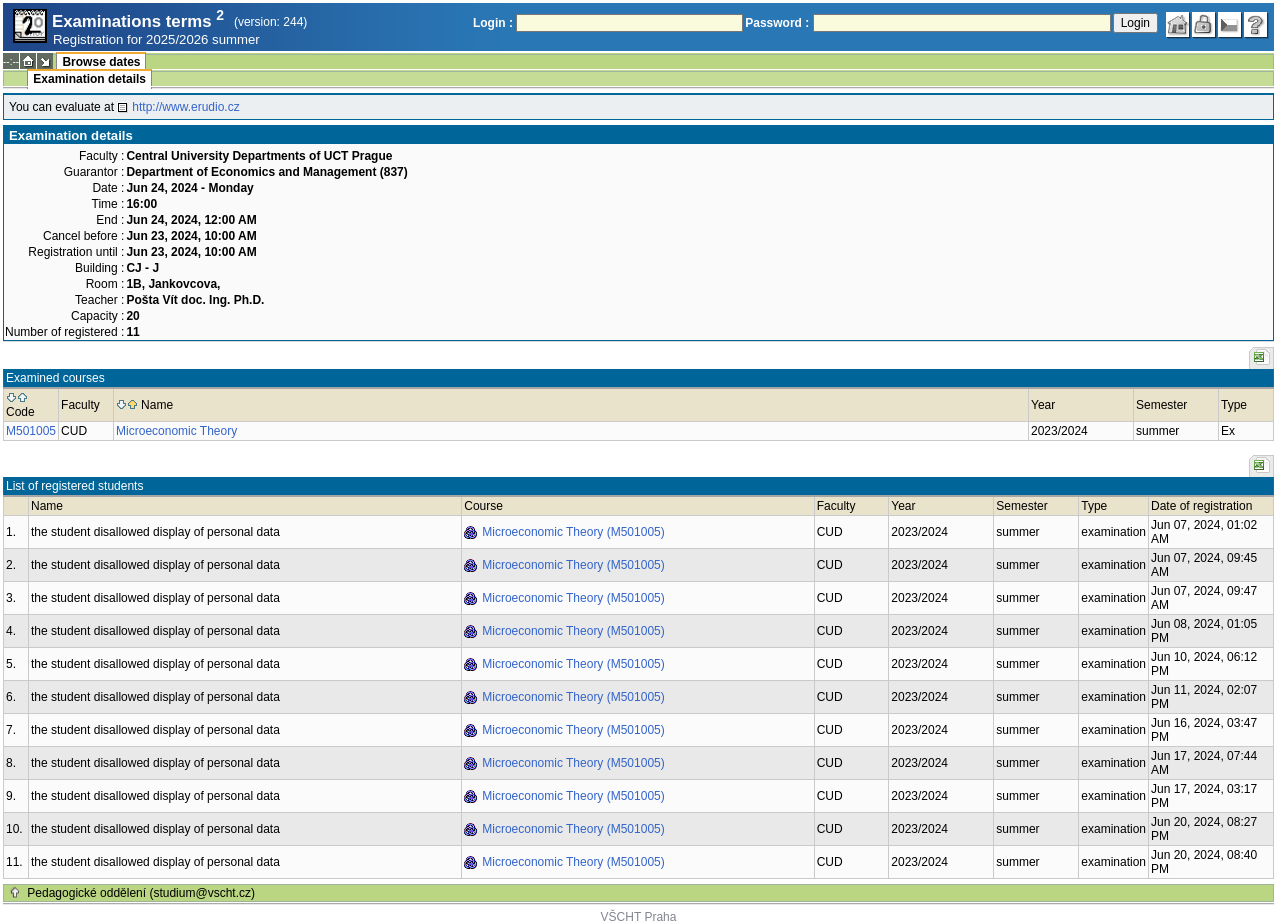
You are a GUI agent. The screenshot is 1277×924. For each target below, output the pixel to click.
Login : (493, 23)
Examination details (89, 79)
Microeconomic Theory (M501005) (573, 532)
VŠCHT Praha (639, 917)
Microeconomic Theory (176, 431)
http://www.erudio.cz (185, 107)
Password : (777, 23)
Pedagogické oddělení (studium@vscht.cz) (141, 893)
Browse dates (101, 62)
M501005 (31, 431)
